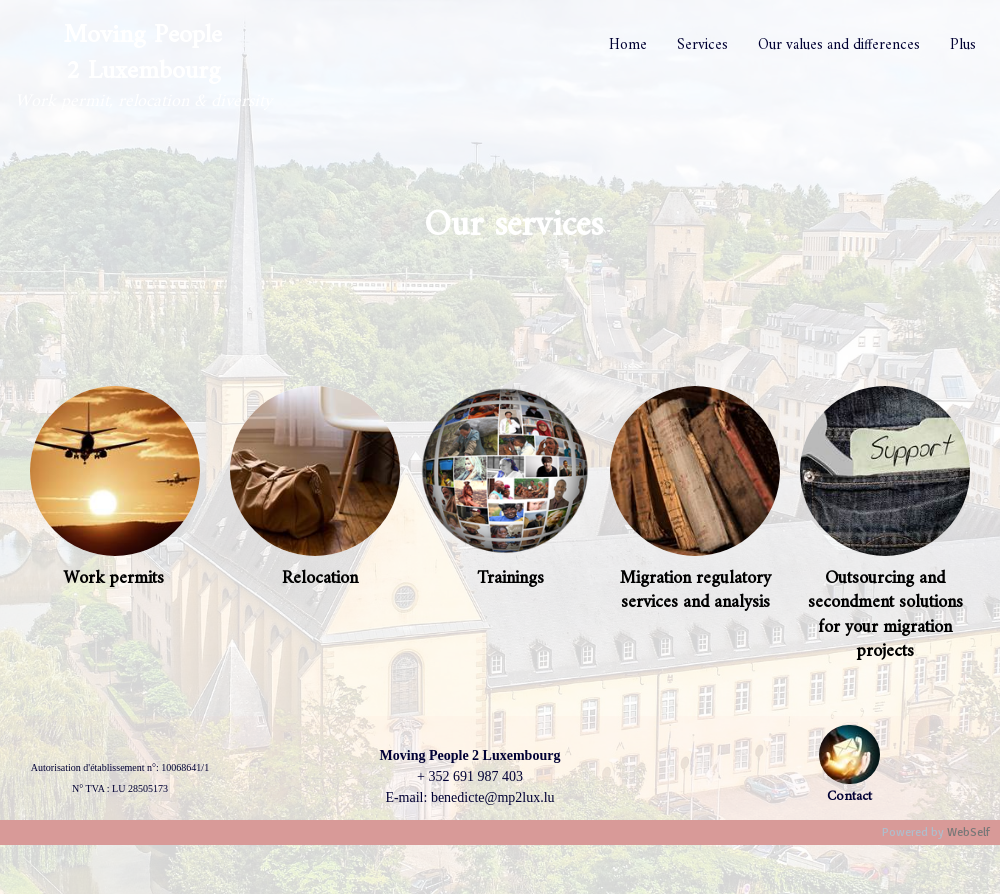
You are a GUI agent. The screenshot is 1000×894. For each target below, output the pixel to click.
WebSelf (968, 832)
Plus (963, 45)
